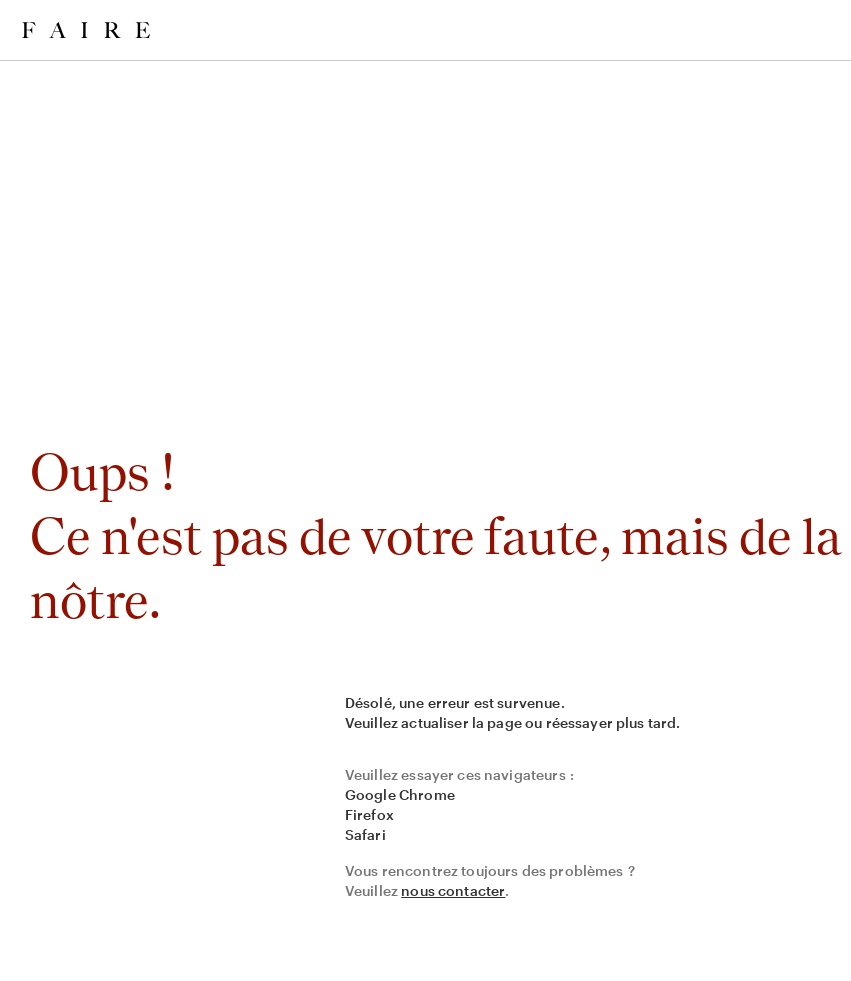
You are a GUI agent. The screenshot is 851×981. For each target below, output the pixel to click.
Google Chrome (400, 794)
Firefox (369, 814)
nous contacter (453, 890)
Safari (365, 834)
